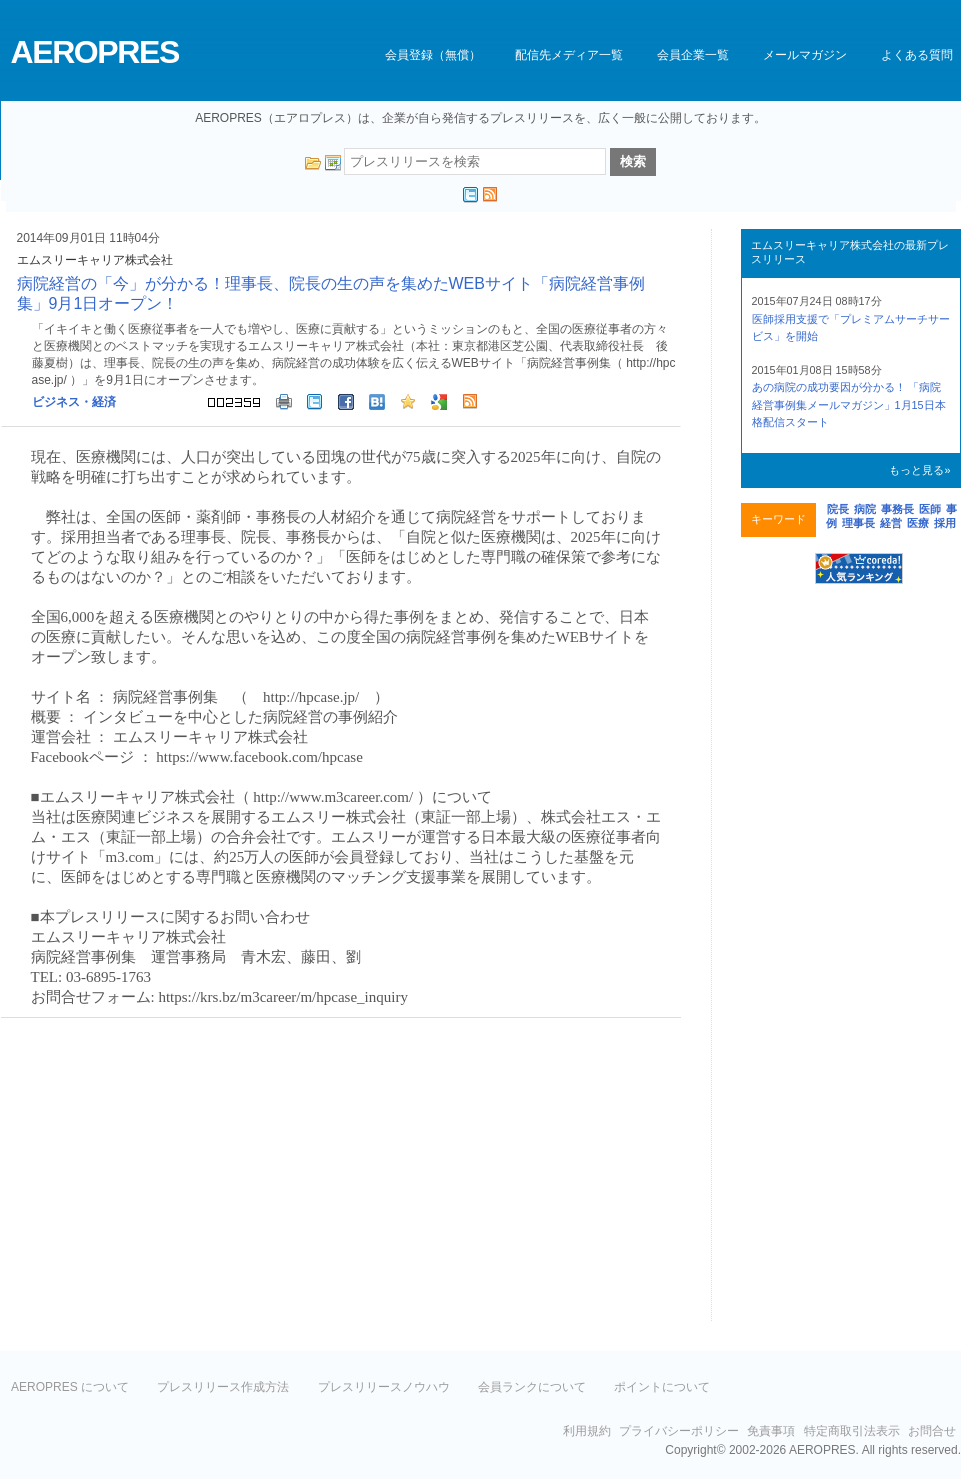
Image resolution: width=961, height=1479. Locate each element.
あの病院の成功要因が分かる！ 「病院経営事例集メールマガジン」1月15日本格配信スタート (849, 404)
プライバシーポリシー (679, 1431)
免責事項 (771, 1431)
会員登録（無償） (433, 55)
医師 (930, 509)
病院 (865, 509)
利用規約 (587, 1431)
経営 (891, 523)
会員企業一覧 (693, 55)
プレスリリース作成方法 (223, 1387)
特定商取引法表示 (852, 1431)
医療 (918, 523)
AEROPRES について (70, 1387)
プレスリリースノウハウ (384, 1387)
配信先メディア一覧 (569, 55)
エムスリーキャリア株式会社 (95, 260)
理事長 (858, 523)
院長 (838, 509)
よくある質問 (917, 55)
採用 (945, 523)
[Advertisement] (169, 1178)
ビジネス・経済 (74, 402)
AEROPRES (95, 52)
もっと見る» (919, 470)
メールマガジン (805, 55)
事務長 (897, 509)
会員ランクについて (532, 1387)
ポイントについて (662, 1387)
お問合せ (932, 1431)
